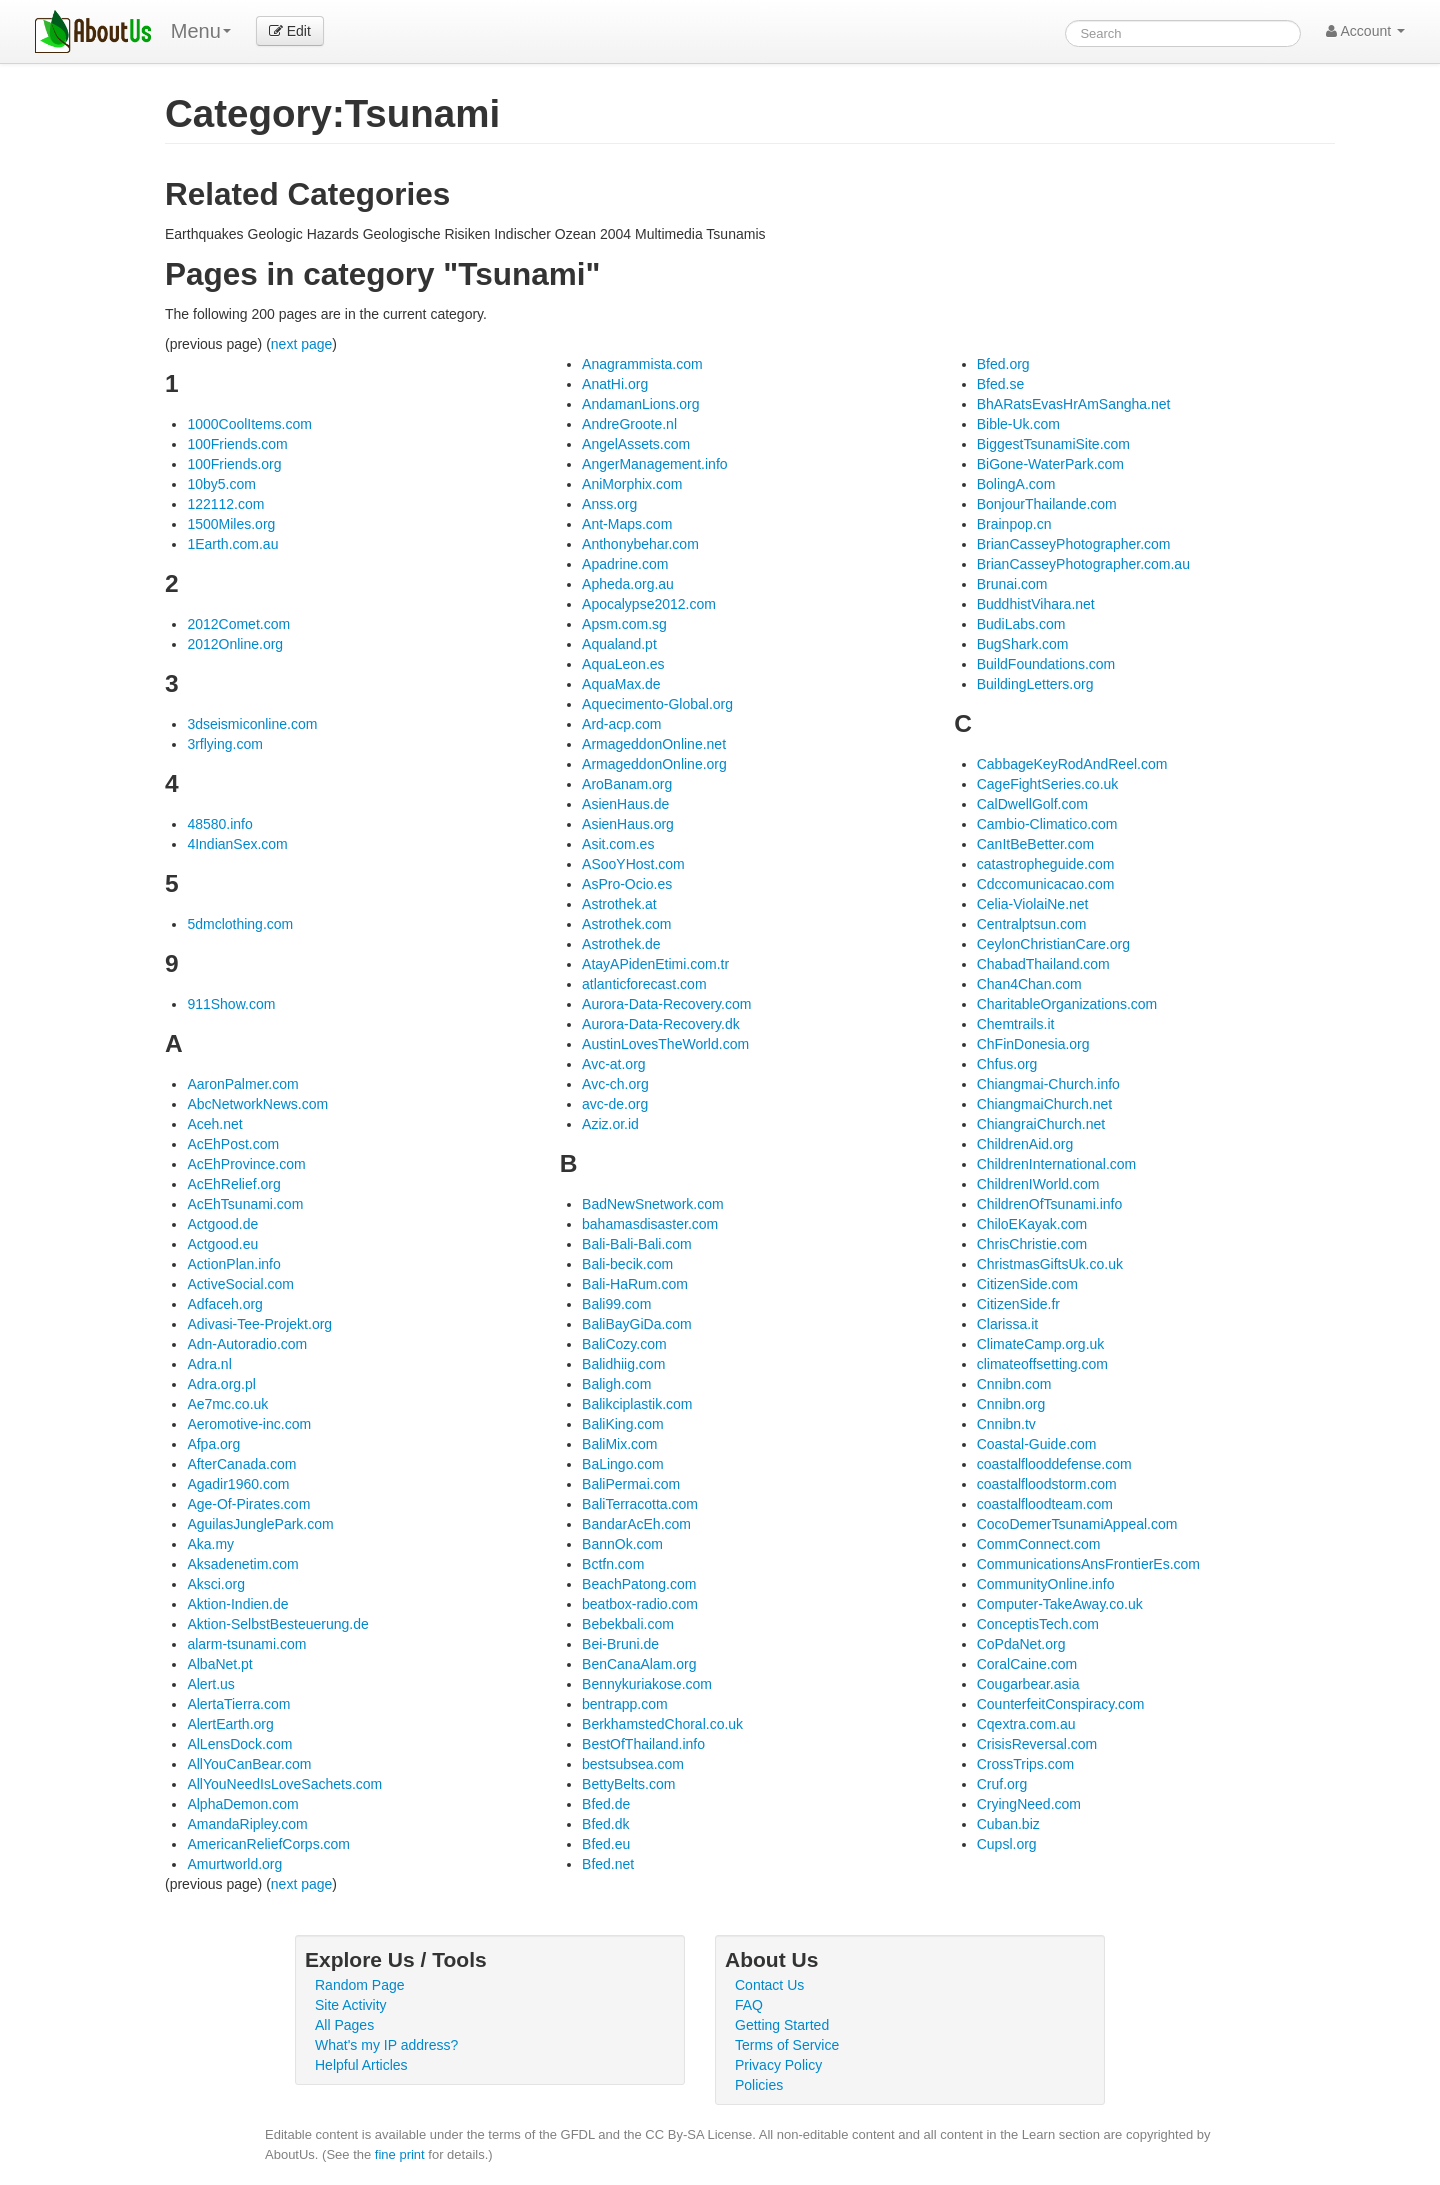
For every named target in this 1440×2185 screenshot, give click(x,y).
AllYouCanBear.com (249, 1764)
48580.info (219, 824)
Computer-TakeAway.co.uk (1060, 1604)
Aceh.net (214, 1124)
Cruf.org (1002, 1784)
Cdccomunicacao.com (1046, 884)
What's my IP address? (386, 2045)
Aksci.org (216, 1584)
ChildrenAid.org (1025, 1144)
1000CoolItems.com (249, 424)
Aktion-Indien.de (237, 1604)
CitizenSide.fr (1018, 1304)
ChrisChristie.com (1032, 1244)
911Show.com (231, 1004)
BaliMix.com (619, 1444)
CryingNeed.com (1029, 1804)
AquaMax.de (621, 684)
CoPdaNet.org (1021, 1644)
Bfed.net (608, 1864)
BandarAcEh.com (636, 1524)
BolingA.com (1016, 484)
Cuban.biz (1008, 1824)
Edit (290, 31)
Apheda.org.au (628, 584)
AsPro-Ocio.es (627, 884)
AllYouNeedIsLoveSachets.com (284, 1784)
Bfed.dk (605, 1824)
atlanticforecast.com (644, 984)
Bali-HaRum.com (635, 1284)
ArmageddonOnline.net (654, 744)
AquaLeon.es (623, 664)
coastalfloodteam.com (1045, 1504)
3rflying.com (224, 744)
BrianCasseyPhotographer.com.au (1083, 564)
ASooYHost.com (633, 864)
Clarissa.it (1007, 1324)
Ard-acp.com (621, 724)
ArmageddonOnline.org (654, 764)
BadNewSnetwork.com (653, 1204)
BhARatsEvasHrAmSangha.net (1074, 404)
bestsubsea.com (633, 1764)
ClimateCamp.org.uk (1041, 1344)
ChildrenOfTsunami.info (1050, 1204)
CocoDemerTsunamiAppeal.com (1077, 1524)
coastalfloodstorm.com (1047, 1484)
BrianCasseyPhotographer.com (1074, 544)
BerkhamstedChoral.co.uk (662, 1724)
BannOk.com (622, 1544)
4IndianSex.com (237, 844)
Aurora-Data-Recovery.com (666, 1004)
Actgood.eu (222, 1244)
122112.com (225, 504)
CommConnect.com (1039, 1544)
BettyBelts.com (628, 1784)
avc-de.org (615, 1104)
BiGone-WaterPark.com (1050, 464)
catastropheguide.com (1046, 864)
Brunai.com (1012, 584)
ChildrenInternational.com (1057, 1164)
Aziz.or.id (610, 1124)
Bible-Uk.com (1018, 424)
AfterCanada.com (241, 1464)
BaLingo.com (623, 1464)
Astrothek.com (626, 924)
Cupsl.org (1007, 1844)
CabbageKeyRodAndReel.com (1072, 764)
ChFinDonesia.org (1033, 1044)
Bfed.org (1003, 364)
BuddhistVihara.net (1036, 604)
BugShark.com (1023, 644)
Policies (759, 2085)
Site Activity (351, 2005)
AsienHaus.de (625, 804)
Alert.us (210, 1684)
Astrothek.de (621, 944)
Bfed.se (1000, 384)
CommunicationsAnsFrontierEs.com (1088, 1564)
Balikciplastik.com (637, 1404)
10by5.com (221, 484)
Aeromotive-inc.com (249, 1424)
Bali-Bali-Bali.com (637, 1244)
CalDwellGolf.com (1032, 804)
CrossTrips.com (1026, 1764)
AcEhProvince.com (246, 1164)
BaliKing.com (623, 1424)
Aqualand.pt (619, 644)
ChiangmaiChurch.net (1044, 1104)
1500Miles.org (231, 524)
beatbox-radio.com (640, 1604)
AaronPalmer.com (242, 1084)
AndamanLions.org (641, 404)
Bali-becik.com (627, 1264)
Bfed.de (606, 1804)
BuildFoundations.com (1046, 664)
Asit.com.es (618, 844)
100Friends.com (237, 444)
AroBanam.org (627, 784)
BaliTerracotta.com (640, 1504)
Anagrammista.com (642, 364)
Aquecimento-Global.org (657, 704)
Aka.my (210, 1544)
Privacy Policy (778, 2065)
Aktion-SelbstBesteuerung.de (277, 1624)
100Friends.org (234, 464)
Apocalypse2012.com (649, 604)
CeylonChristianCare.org (1053, 944)
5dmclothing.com (240, 924)
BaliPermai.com (631, 1484)
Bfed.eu (606, 1844)
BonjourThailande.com (1047, 504)
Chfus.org (1007, 1064)
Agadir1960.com (238, 1484)
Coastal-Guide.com (1037, 1444)
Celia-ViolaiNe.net (1033, 904)
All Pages (344, 2025)
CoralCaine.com (1027, 1664)
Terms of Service (787, 2045)
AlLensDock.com (239, 1744)
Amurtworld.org (234, 1864)
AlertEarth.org (230, 1724)
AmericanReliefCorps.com (268, 1844)
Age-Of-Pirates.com (248, 1504)
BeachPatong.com (639, 1584)
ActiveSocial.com (240, 1284)
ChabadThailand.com (1043, 964)
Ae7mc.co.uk (227, 1404)
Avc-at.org (614, 1064)
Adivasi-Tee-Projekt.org (259, 1324)
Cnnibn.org (1011, 1404)
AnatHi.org (615, 384)
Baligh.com (616, 1384)
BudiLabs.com (1021, 624)
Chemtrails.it (1016, 1024)
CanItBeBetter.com (1036, 844)
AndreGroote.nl (629, 424)
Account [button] (1365, 31)
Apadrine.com (625, 564)
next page (302, 344)
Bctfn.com (613, 1564)
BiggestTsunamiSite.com (1053, 444)
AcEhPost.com (233, 1144)
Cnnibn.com (1014, 1384)
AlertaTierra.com (238, 1704)
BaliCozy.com (624, 1344)
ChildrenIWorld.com (1038, 1184)
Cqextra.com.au (1026, 1724)
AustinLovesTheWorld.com (665, 1044)
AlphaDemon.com (242, 1804)
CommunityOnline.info (1046, 1584)
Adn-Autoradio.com (247, 1344)
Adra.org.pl (221, 1384)
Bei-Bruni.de (620, 1644)
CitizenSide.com (1027, 1284)
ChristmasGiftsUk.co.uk (1050, 1264)
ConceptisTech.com (1038, 1624)
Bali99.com (616, 1304)
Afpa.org (213, 1444)
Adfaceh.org (225, 1304)
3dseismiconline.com (252, 724)
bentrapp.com (625, 1704)
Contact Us (769, 1985)
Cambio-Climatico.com (1047, 824)
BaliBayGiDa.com (637, 1324)
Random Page (360, 1985)
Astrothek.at (619, 904)
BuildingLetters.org (1035, 684)
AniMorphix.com (632, 484)
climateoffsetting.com (1042, 1364)
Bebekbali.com (628, 1624)
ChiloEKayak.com (1032, 1224)
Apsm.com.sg (624, 624)
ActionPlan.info (233, 1264)
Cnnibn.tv (1006, 1424)
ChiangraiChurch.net (1041, 1124)
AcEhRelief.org (233, 1184)
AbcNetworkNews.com (257, 1104)
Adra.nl (209, 1364)
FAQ (749, 2005)
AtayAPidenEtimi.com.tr (655, 964)
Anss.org (609, 504)
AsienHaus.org (628, 824)
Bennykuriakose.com (647, 1684)
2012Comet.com (238, 624)
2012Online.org (235, 644)
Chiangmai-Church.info (1048, 1084)
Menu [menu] (201, 31)
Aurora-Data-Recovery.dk (661, 1024)
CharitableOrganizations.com (1067, 1004)
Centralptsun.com (1032, 924)
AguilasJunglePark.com (260, 1524)
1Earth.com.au (232, 544)
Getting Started (782, 2025)
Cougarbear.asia (1028, 1684)
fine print (400, 2154)
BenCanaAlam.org (639, 1664)
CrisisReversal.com (1037, 1744)
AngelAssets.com (636, 444)
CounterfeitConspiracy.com (1061, 1704)
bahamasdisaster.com (650, 1224)
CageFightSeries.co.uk (1048, 784)
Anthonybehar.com (640, 544)
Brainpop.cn (1014, 524)
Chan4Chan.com (1029, 984)
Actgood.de (222, 1224)
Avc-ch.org (615, 1084)
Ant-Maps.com (627, 524)
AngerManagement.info (655, 464)
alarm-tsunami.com (246, 1644)
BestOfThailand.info (643, 1744)
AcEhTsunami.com (245, 1204)
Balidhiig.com (623, 1364)
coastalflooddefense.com (1054, 1464)
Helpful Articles (361, 2065)
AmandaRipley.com (247, 1824)
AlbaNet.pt (219, 1664)
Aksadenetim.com (242, 1564)
